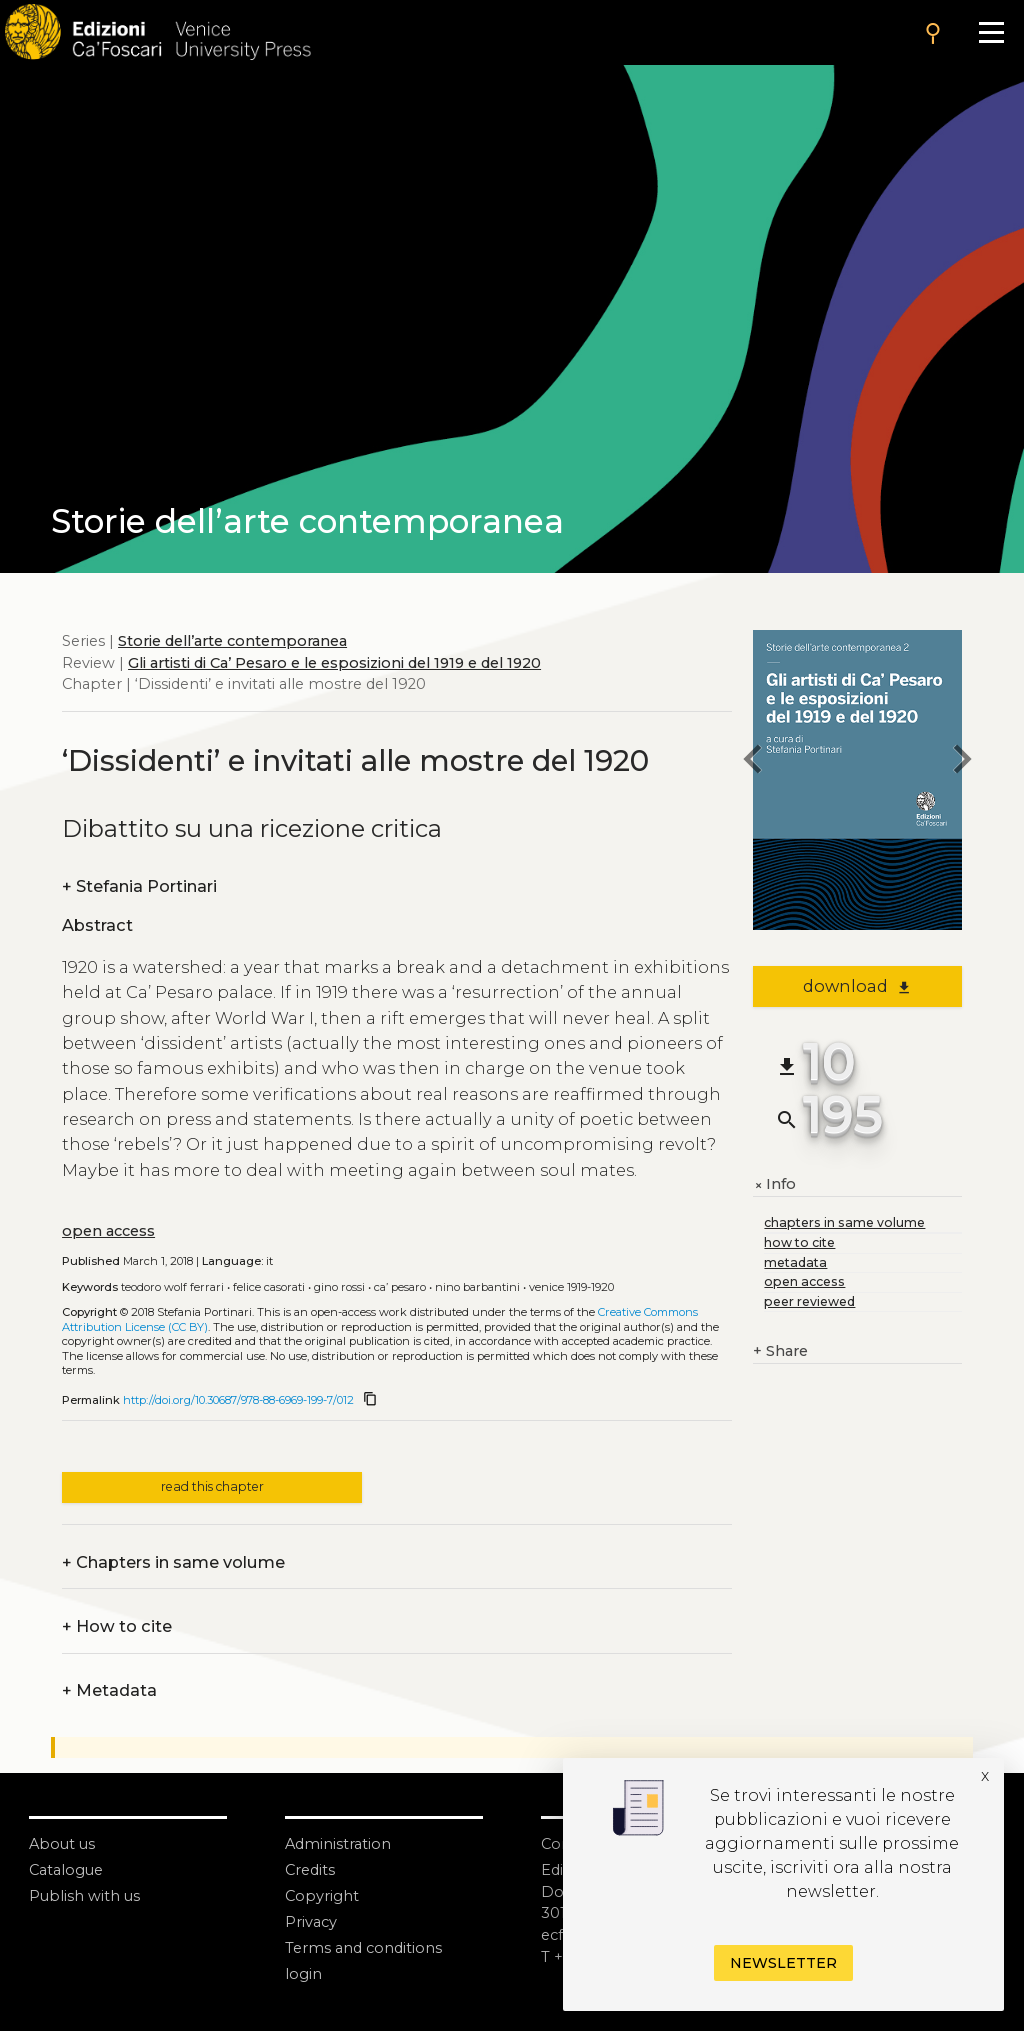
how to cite (799, 1242)
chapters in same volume (844, 1222)
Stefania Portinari (139, 887)
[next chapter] (962, 761)
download (857, 986)
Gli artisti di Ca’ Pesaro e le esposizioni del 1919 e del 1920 (334, 663)
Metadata (109, 1691)
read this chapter (212, 1486)
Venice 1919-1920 (571, 1287)
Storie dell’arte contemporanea (232, 641)
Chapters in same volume (173, 1563)
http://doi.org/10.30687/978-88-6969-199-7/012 (238, 1400)
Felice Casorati (269, 1287)
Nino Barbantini (477, 1287)
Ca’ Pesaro (400, 1287)
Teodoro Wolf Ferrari (172, 1287)
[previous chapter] (753, 761)
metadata (795, 1262)
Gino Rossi (339, 1287)
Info (774, 1185)
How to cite (117, 1627)
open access (108, 1231)
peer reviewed (809, 1301)
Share (780, 1352)
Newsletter (783, 1963)
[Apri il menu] (991, 32)
